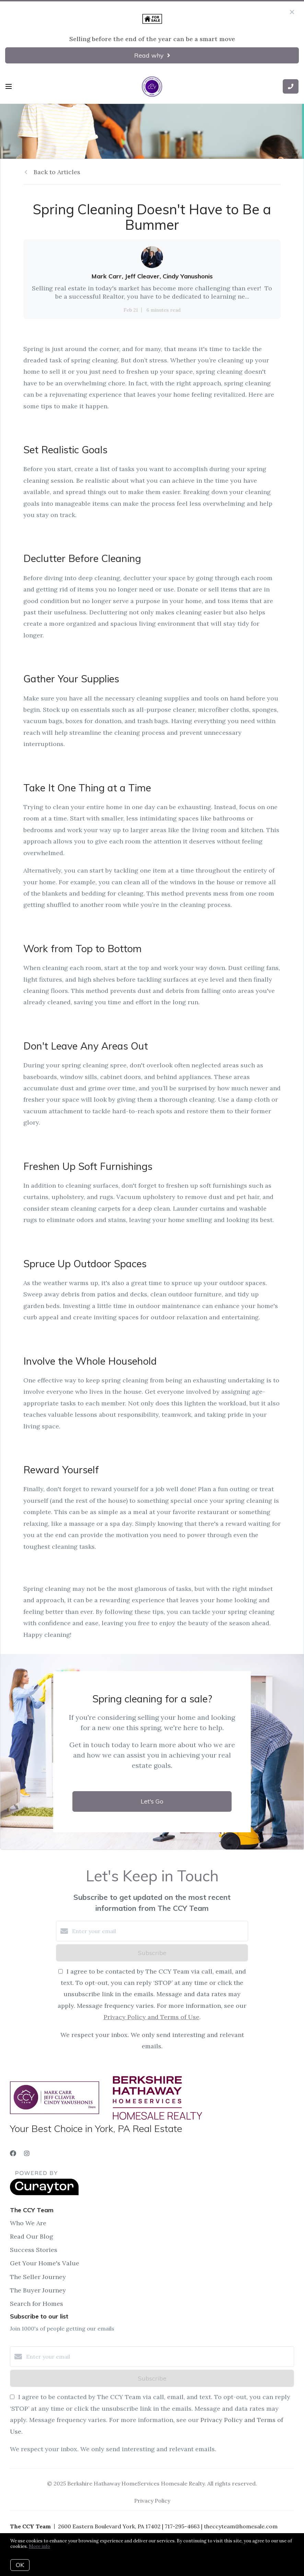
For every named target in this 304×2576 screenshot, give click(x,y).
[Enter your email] (159, 1931)
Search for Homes (36, 2304)
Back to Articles (57, 172)
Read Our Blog (31, 2236)
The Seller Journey (38, 2277)
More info (39, 2546)
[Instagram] (27, 2153)
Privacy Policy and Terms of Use (151, 2017)
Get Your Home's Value (44, 2263)
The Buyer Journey (38, 2290)
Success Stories (33, 2250)
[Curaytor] (44, 2193)
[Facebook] (13, 2153)
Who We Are (28, 2223)
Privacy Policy (152, 2500)
